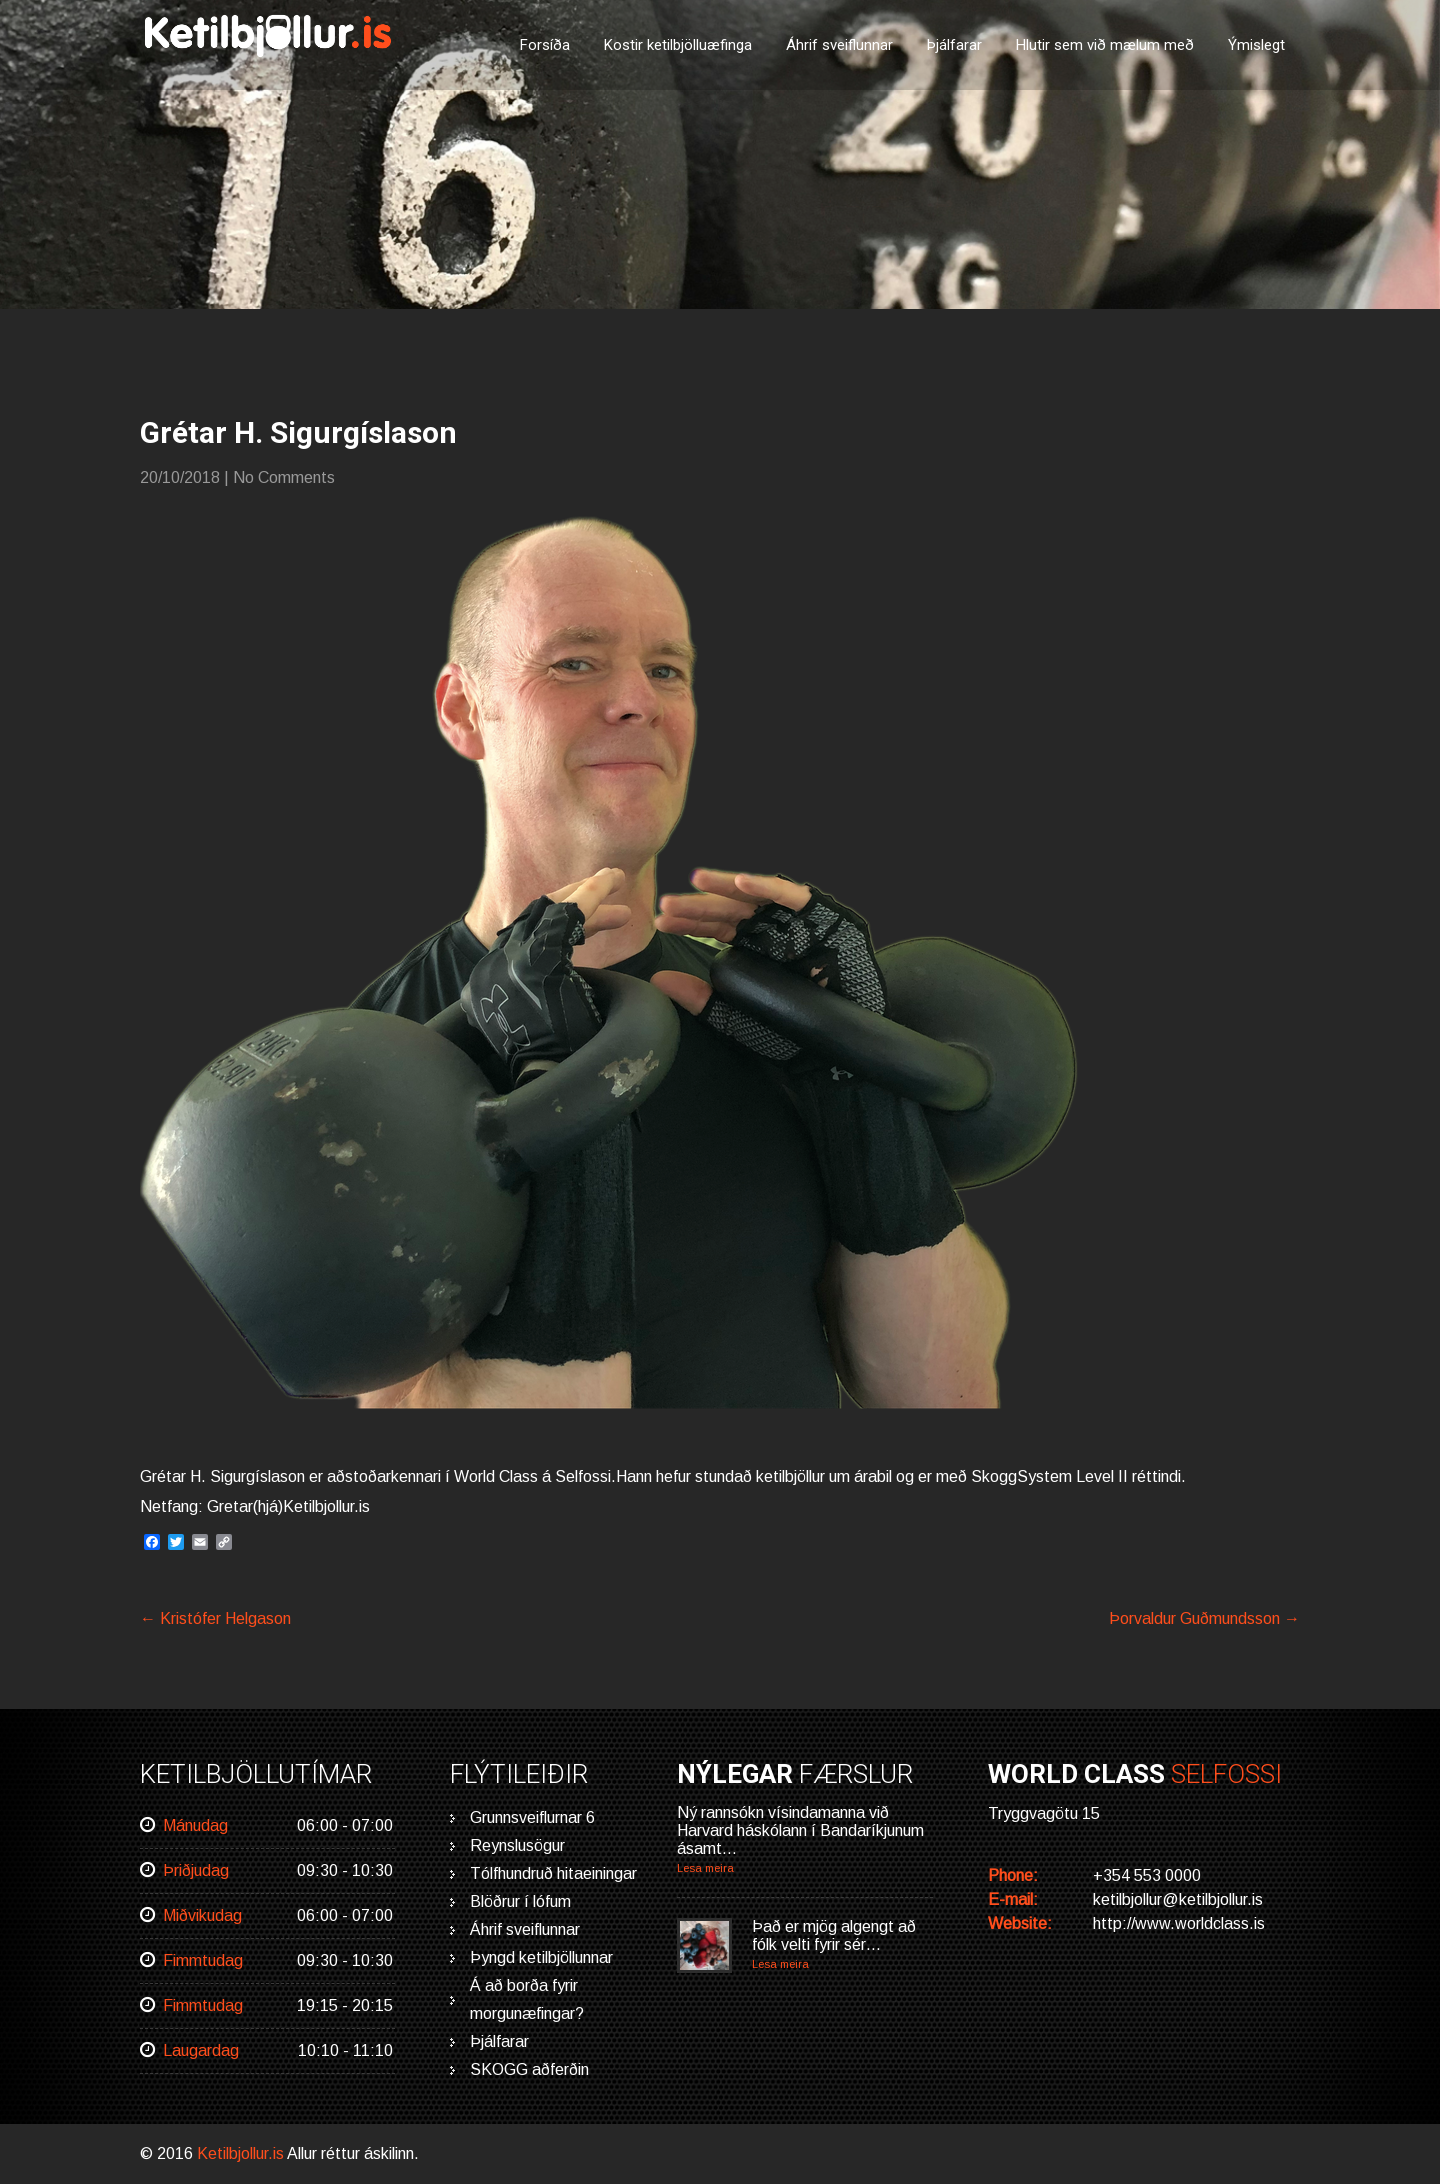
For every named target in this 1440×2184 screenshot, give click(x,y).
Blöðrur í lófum (520, 1901)
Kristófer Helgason (215, 1618)
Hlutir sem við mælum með (1105, 45)
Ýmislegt (1256, 45)
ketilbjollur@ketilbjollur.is (1178, 1899)
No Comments (284, 477)
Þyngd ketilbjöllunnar (541, 1957)
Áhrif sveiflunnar (839, 45)
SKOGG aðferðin (529, 2069)
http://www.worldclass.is (1179, 1923)
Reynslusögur (517, 1845)
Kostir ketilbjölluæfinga (678, 45)
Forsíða (545, 45)
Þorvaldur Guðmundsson (1204, 1618)
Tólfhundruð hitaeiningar (553, 1873)
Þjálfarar (954, 45)
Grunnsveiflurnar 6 (532, 1817)
